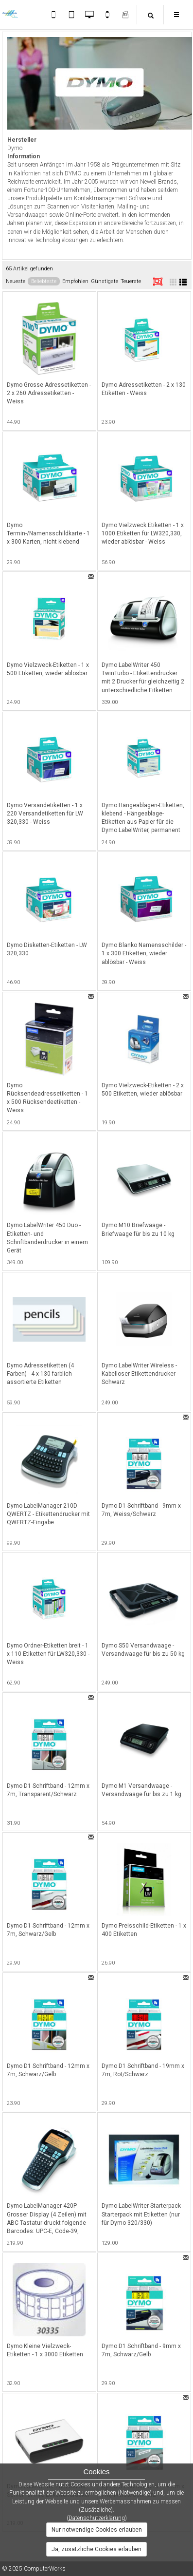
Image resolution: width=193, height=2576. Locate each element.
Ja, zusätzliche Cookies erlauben (96, 2549)
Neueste (15, 281)
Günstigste (104, 281)
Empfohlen (75, 281)
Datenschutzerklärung (97, 2518)
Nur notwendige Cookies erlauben (97, 2529)
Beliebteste (43, 281)
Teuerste (131, 281)
